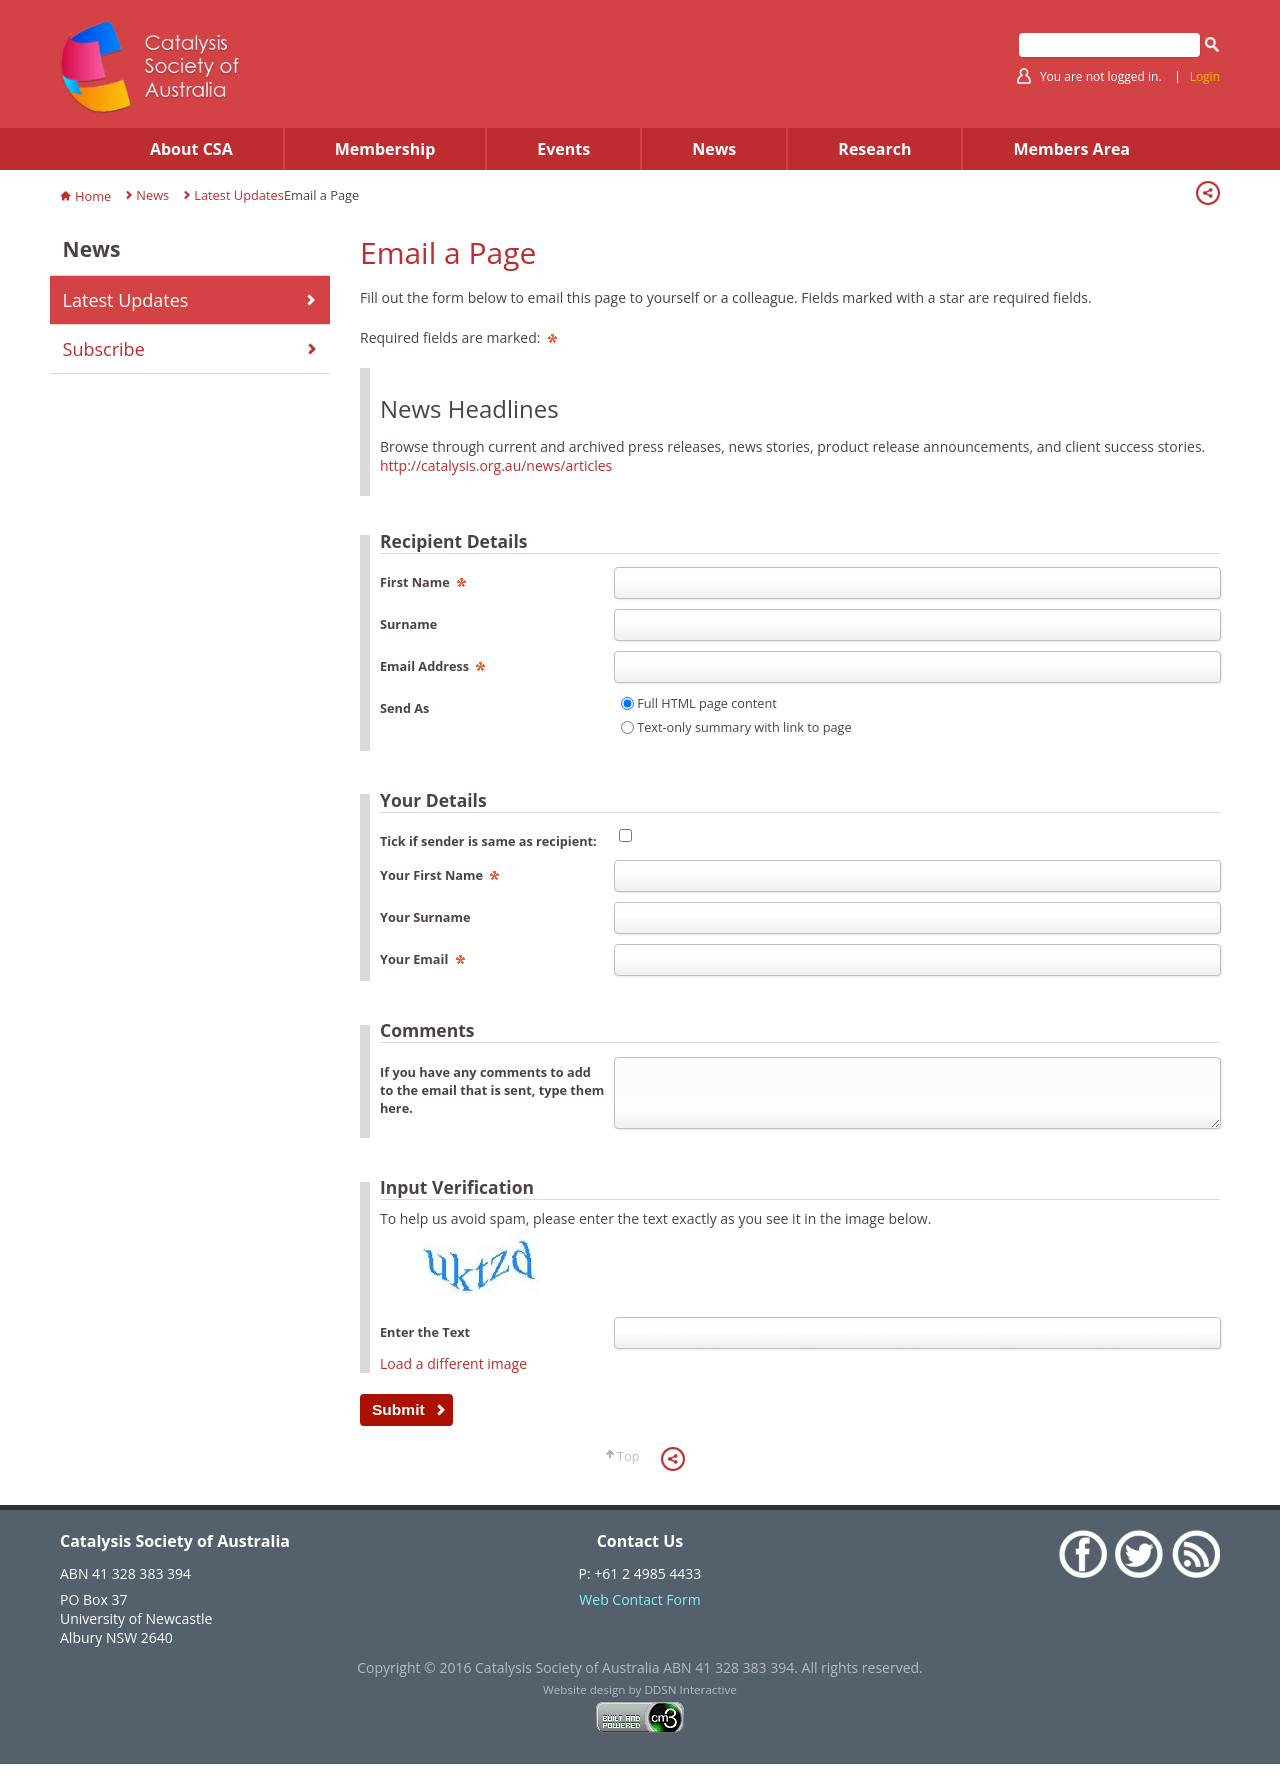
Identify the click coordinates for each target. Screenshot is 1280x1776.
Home (93, 196)
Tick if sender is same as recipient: (488, 841)
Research (874, 149)
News (714, 149)
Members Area (1071, 149)
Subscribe (104, 349)
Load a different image (453, 1375)
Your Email (422, 959)
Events (563, 149)
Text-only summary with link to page (744, 727)
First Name (423, 582)
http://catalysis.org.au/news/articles (496, 465)
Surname (408, 624)
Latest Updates (239, 195)
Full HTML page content (707, 703)
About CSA (191, 149)
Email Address (432, 666)
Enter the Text (425, 1344)
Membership (385, 149)
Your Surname (425, 917)
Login (1205, 77)
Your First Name (439, 875)
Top (628, 1468)
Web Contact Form (639, 1611)
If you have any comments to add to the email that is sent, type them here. (492, 1090)
